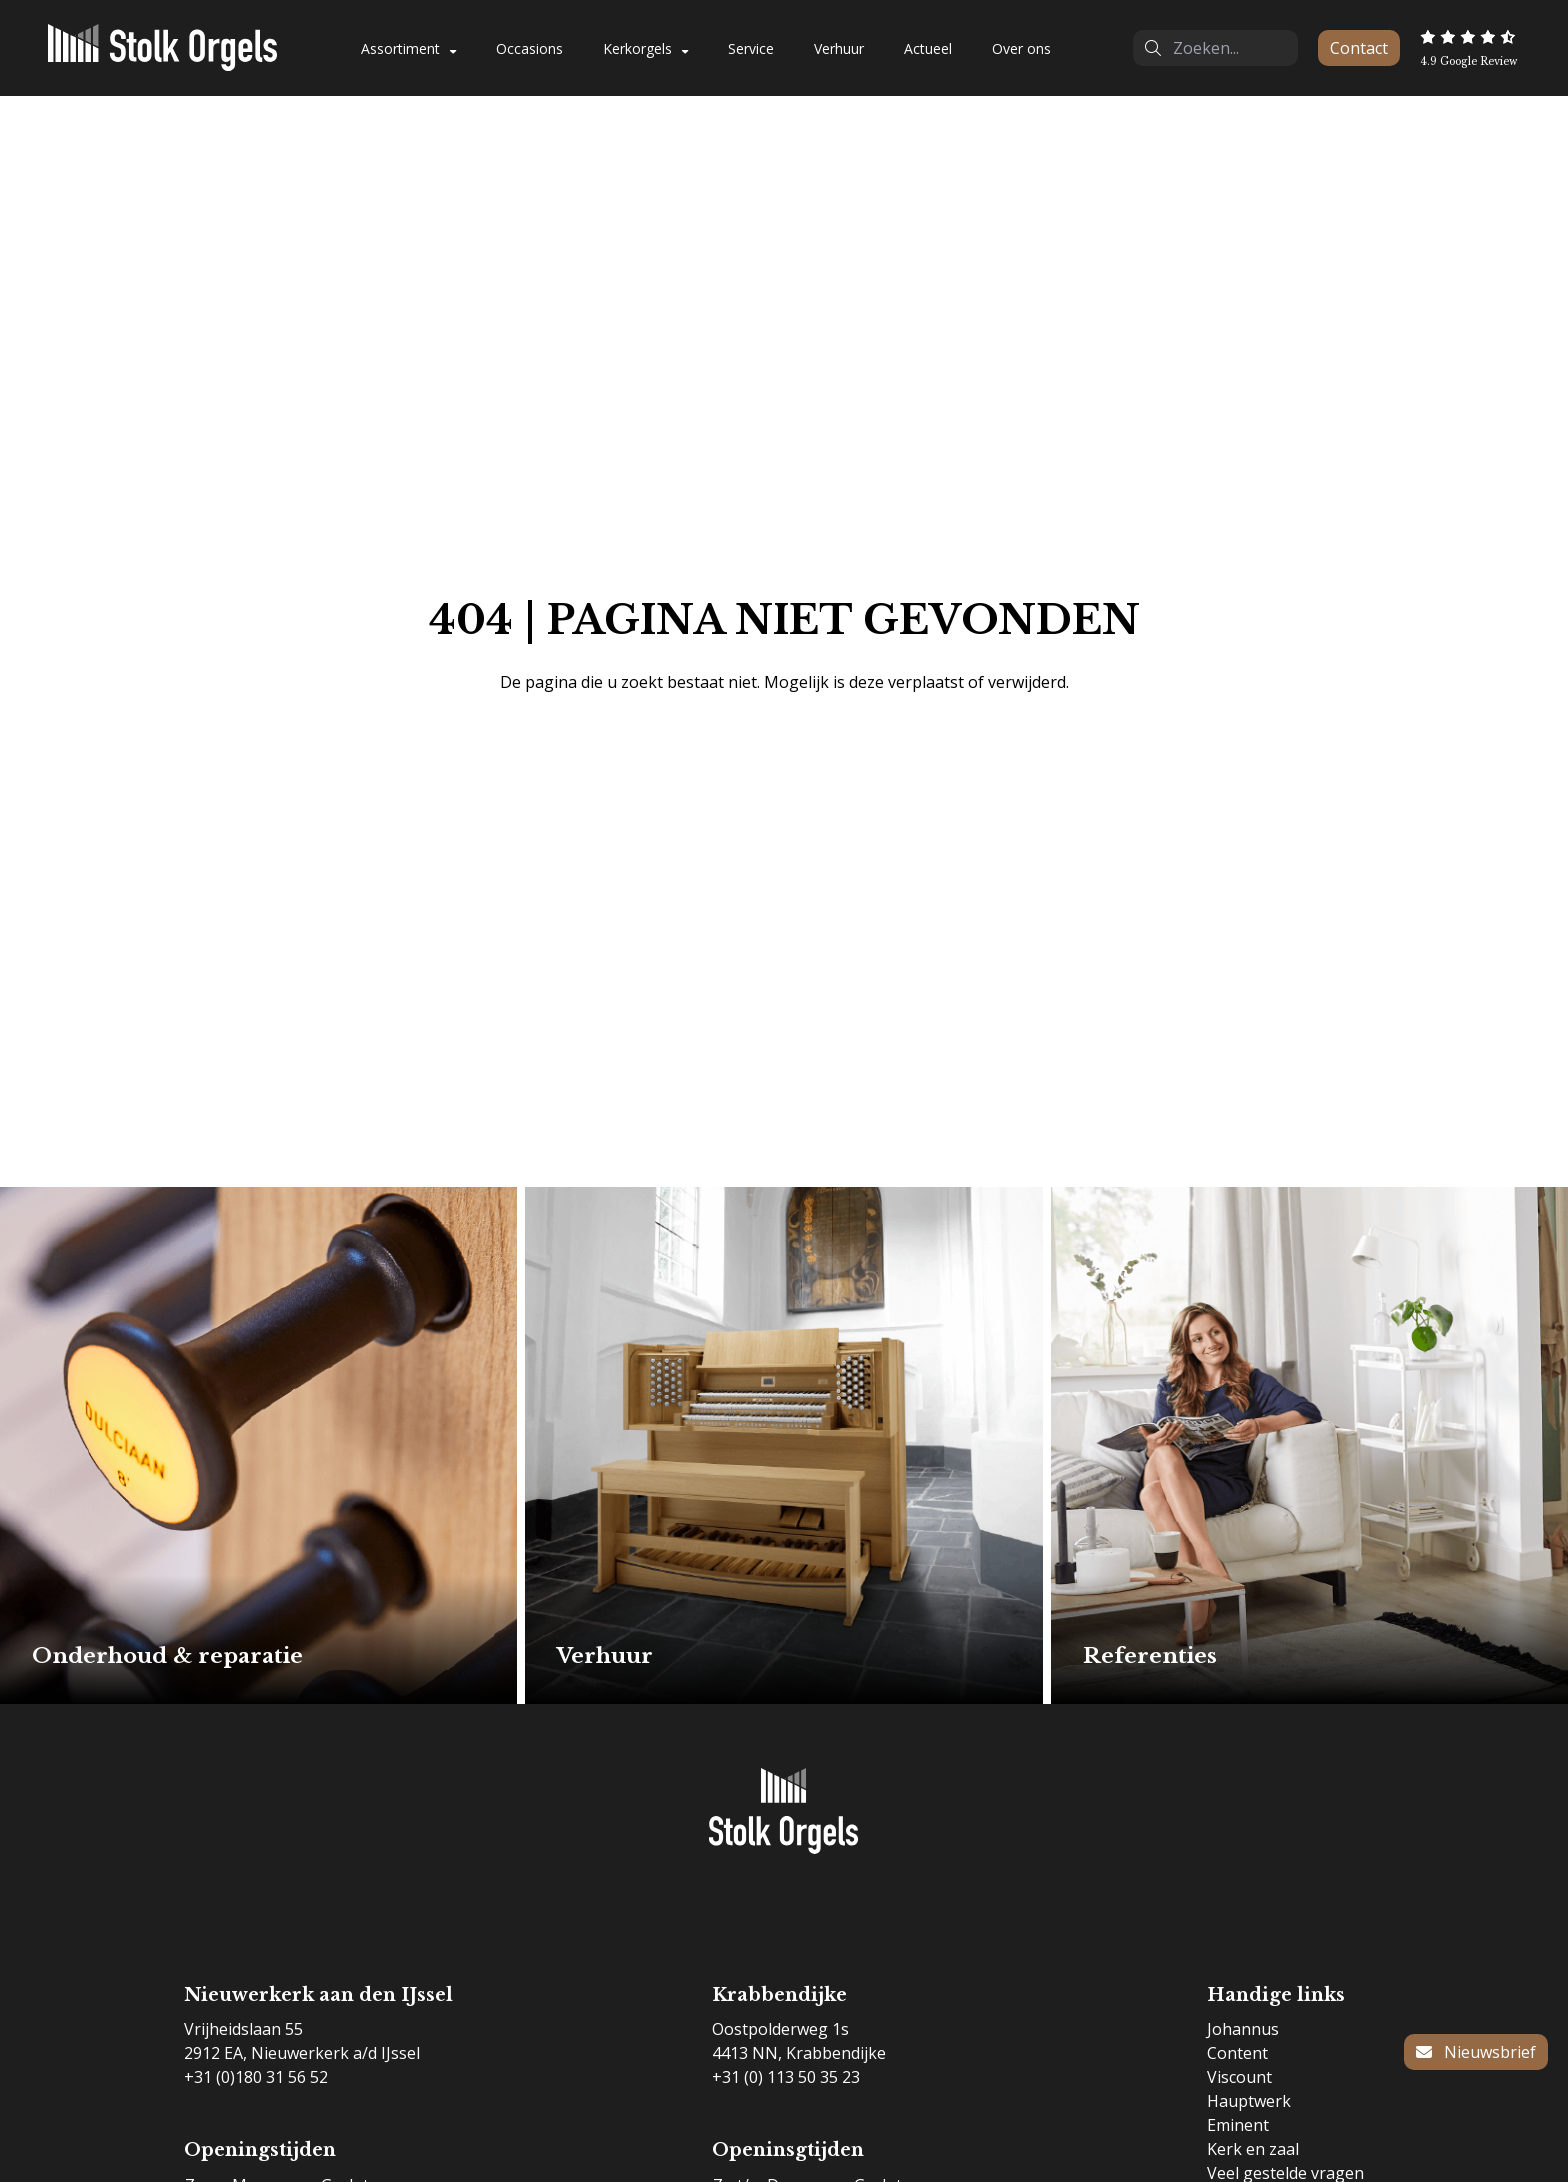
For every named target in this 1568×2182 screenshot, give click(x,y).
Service (751, 48)
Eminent (1238, 2125)
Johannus (1243, 2029)
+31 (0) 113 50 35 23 (786, 2077)
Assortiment (400, 48)
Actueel (928, 48)
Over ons (1021, 48)
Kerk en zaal (1253, 2149)
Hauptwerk (1249, 2101)
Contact (1359, 48)
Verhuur (839, 48)
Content (1237, 2053)
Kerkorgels (637, 48)
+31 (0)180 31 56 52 (256, 2077)
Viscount (1239, 2077)
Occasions (529, 48)
